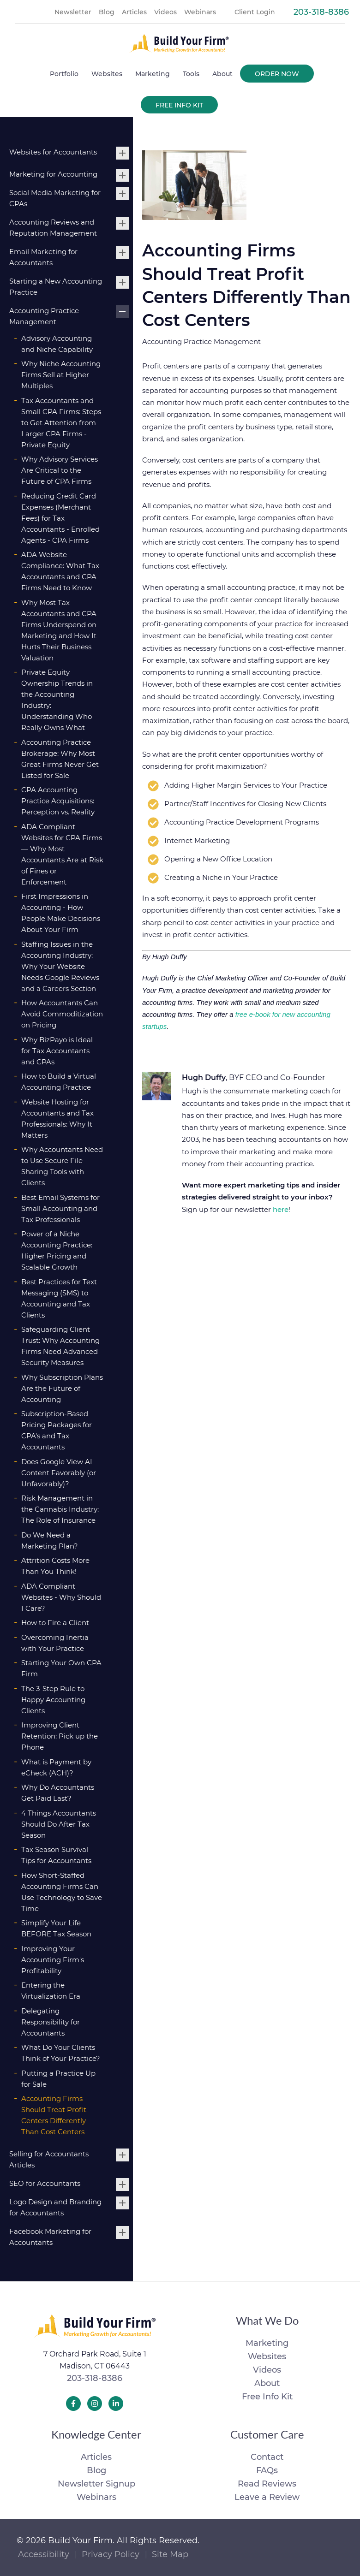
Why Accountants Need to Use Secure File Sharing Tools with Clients (62, 1166)
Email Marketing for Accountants (43, 257)
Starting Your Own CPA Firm (61, 1668)
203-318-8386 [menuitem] (321, 12)
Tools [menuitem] (191, 74)
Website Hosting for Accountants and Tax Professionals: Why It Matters (57, 1119)
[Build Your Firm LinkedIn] (115, 2403)
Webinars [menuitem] (200, 12)
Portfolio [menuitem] (64, 74)
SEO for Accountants (44, 2183)
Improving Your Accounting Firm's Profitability (52, 1959)
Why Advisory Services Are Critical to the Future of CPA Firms (59, 470)
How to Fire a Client (55, 1622)
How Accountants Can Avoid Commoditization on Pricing (62, 1013)
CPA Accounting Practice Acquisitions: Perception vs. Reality (58, 800)
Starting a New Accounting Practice (55, 287)
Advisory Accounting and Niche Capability (57, 344)
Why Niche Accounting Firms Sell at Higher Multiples (61, 374)
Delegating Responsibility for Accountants (50, 2021)
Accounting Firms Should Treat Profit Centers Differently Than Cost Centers (53, 2115)
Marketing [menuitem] (152, 74)
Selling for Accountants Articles (49, 2159)
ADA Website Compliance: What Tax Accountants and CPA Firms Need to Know (60, 571)
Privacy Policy (110, 2554)
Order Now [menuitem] (277, 74)
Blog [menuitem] (106, 12)
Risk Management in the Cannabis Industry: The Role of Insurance (60, 1509)
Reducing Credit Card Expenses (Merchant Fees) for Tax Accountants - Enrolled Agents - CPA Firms (60, 518)
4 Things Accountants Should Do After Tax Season (58, 1824)
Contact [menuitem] (267, 2457)
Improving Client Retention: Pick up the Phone (59, 1736)
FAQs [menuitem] (267, 2470)
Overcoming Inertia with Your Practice (55, 1643)
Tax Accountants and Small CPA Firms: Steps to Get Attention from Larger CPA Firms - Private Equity (61, 422)
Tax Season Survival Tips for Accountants (56, 1855)
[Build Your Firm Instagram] (94, 2403)
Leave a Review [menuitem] (267, 2497)
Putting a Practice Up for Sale (58, 2079)
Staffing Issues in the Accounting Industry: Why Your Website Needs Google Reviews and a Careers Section (60, 966)
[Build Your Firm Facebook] (73, 2403)
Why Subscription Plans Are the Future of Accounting (62, 1388)
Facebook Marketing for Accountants (50, 2237)
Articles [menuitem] (134, 12)
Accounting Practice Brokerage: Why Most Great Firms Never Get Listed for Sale (60, 759)
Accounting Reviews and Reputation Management (53, 227)
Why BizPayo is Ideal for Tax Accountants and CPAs (57, 1050)
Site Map (170, 2554)
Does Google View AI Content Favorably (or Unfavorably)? (58, 1472)
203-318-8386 (94, 2378)
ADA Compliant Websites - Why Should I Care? (61, 1597)
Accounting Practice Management (44, 316)
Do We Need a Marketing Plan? (49, 1540)
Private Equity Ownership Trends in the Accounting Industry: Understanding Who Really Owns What (57, 700)
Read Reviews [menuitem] (267, 2484)
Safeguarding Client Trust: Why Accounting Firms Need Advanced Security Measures (60, 1346)
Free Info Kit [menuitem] (179, 105)
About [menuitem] (222, 74)
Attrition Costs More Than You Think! (55, 1566)
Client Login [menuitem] (254, 12)
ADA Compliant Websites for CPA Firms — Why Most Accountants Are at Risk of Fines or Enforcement (62, 854)
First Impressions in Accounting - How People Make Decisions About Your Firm (60, 913)
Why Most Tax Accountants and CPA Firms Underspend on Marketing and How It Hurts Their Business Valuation (58, 630)
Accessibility (43, 2554)
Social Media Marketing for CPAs (55, 198)
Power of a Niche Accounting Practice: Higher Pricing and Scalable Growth (56, 1250)
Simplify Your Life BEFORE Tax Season (56, 1928)
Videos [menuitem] (165, 12)
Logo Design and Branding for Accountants (55, 2207)
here (280, 1209)
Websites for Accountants (53, 152)
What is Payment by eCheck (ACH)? (56, 1767)
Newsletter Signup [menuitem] (96, 2484)
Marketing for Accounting (53, 174)
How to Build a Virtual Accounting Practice (58, 1082)
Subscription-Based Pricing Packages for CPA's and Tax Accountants (56, 1430)
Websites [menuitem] (106, 74)
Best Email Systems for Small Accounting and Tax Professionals (60, 1208)
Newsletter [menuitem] (72, 12)
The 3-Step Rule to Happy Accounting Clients (53, 1699)
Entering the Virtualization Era (50, 1990)
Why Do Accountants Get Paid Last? (57, 1793)
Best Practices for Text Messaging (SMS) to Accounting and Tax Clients (59, 1298)
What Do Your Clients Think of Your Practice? (60, 2053)
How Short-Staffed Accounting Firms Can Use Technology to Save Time (61, 1892)
